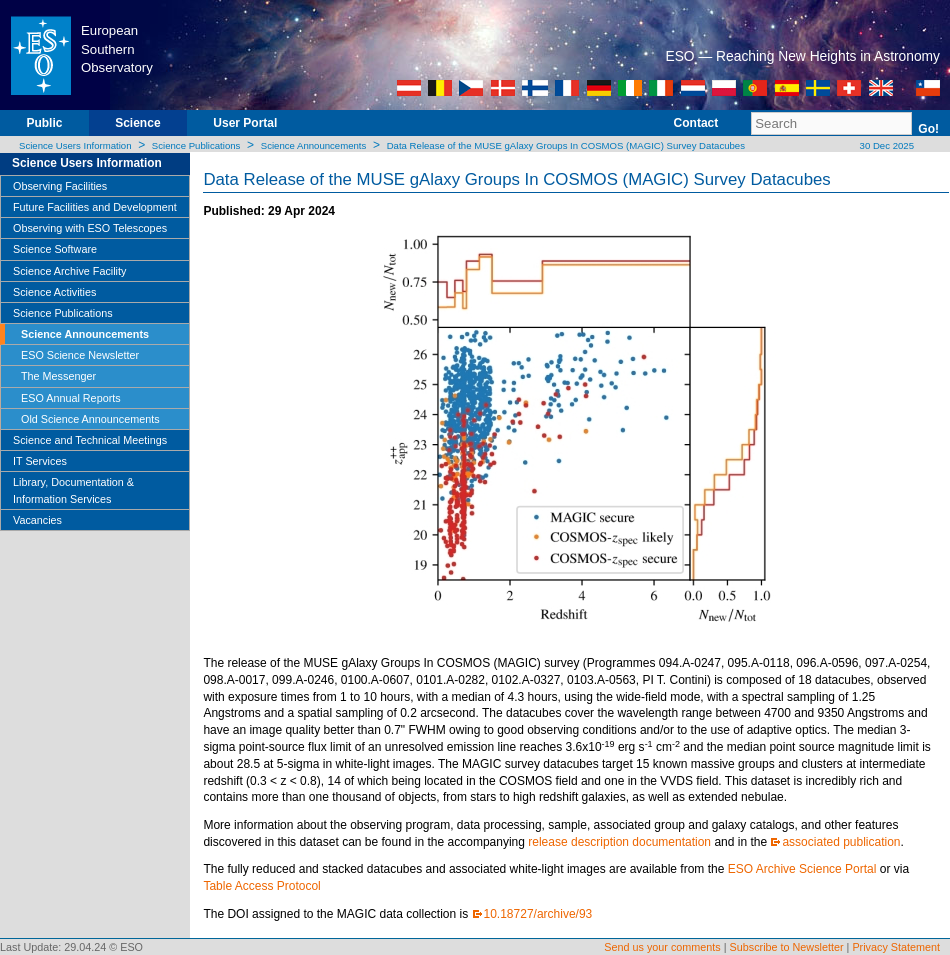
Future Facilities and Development (95, 207)
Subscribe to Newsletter (787, 947)
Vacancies (37, 520)
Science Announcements (314, 145)
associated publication (841, 842)
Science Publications (196, 145)
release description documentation (619, 842)
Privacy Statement (896, 947)
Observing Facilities (60, 186)
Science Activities (54, 292)
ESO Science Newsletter (80, 355)
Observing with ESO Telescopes (90, 228)
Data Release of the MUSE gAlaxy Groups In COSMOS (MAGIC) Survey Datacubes (566, 145)
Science (137, 123)
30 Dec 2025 (885, 145)
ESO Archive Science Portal (802, 869)
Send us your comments (662, 947)
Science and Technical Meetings (90, 440)
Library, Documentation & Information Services (73, 490)
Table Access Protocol (261, 886)
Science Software (55, 249)
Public (44, 123)
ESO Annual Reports (71, 398)
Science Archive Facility (69, 271)
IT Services (40, 461)
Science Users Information (75, 145)
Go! (928, 129)
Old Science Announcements (90, 419)
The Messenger (58, 376)
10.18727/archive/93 (538, 914)
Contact (696, 123)
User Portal (245, 123)
